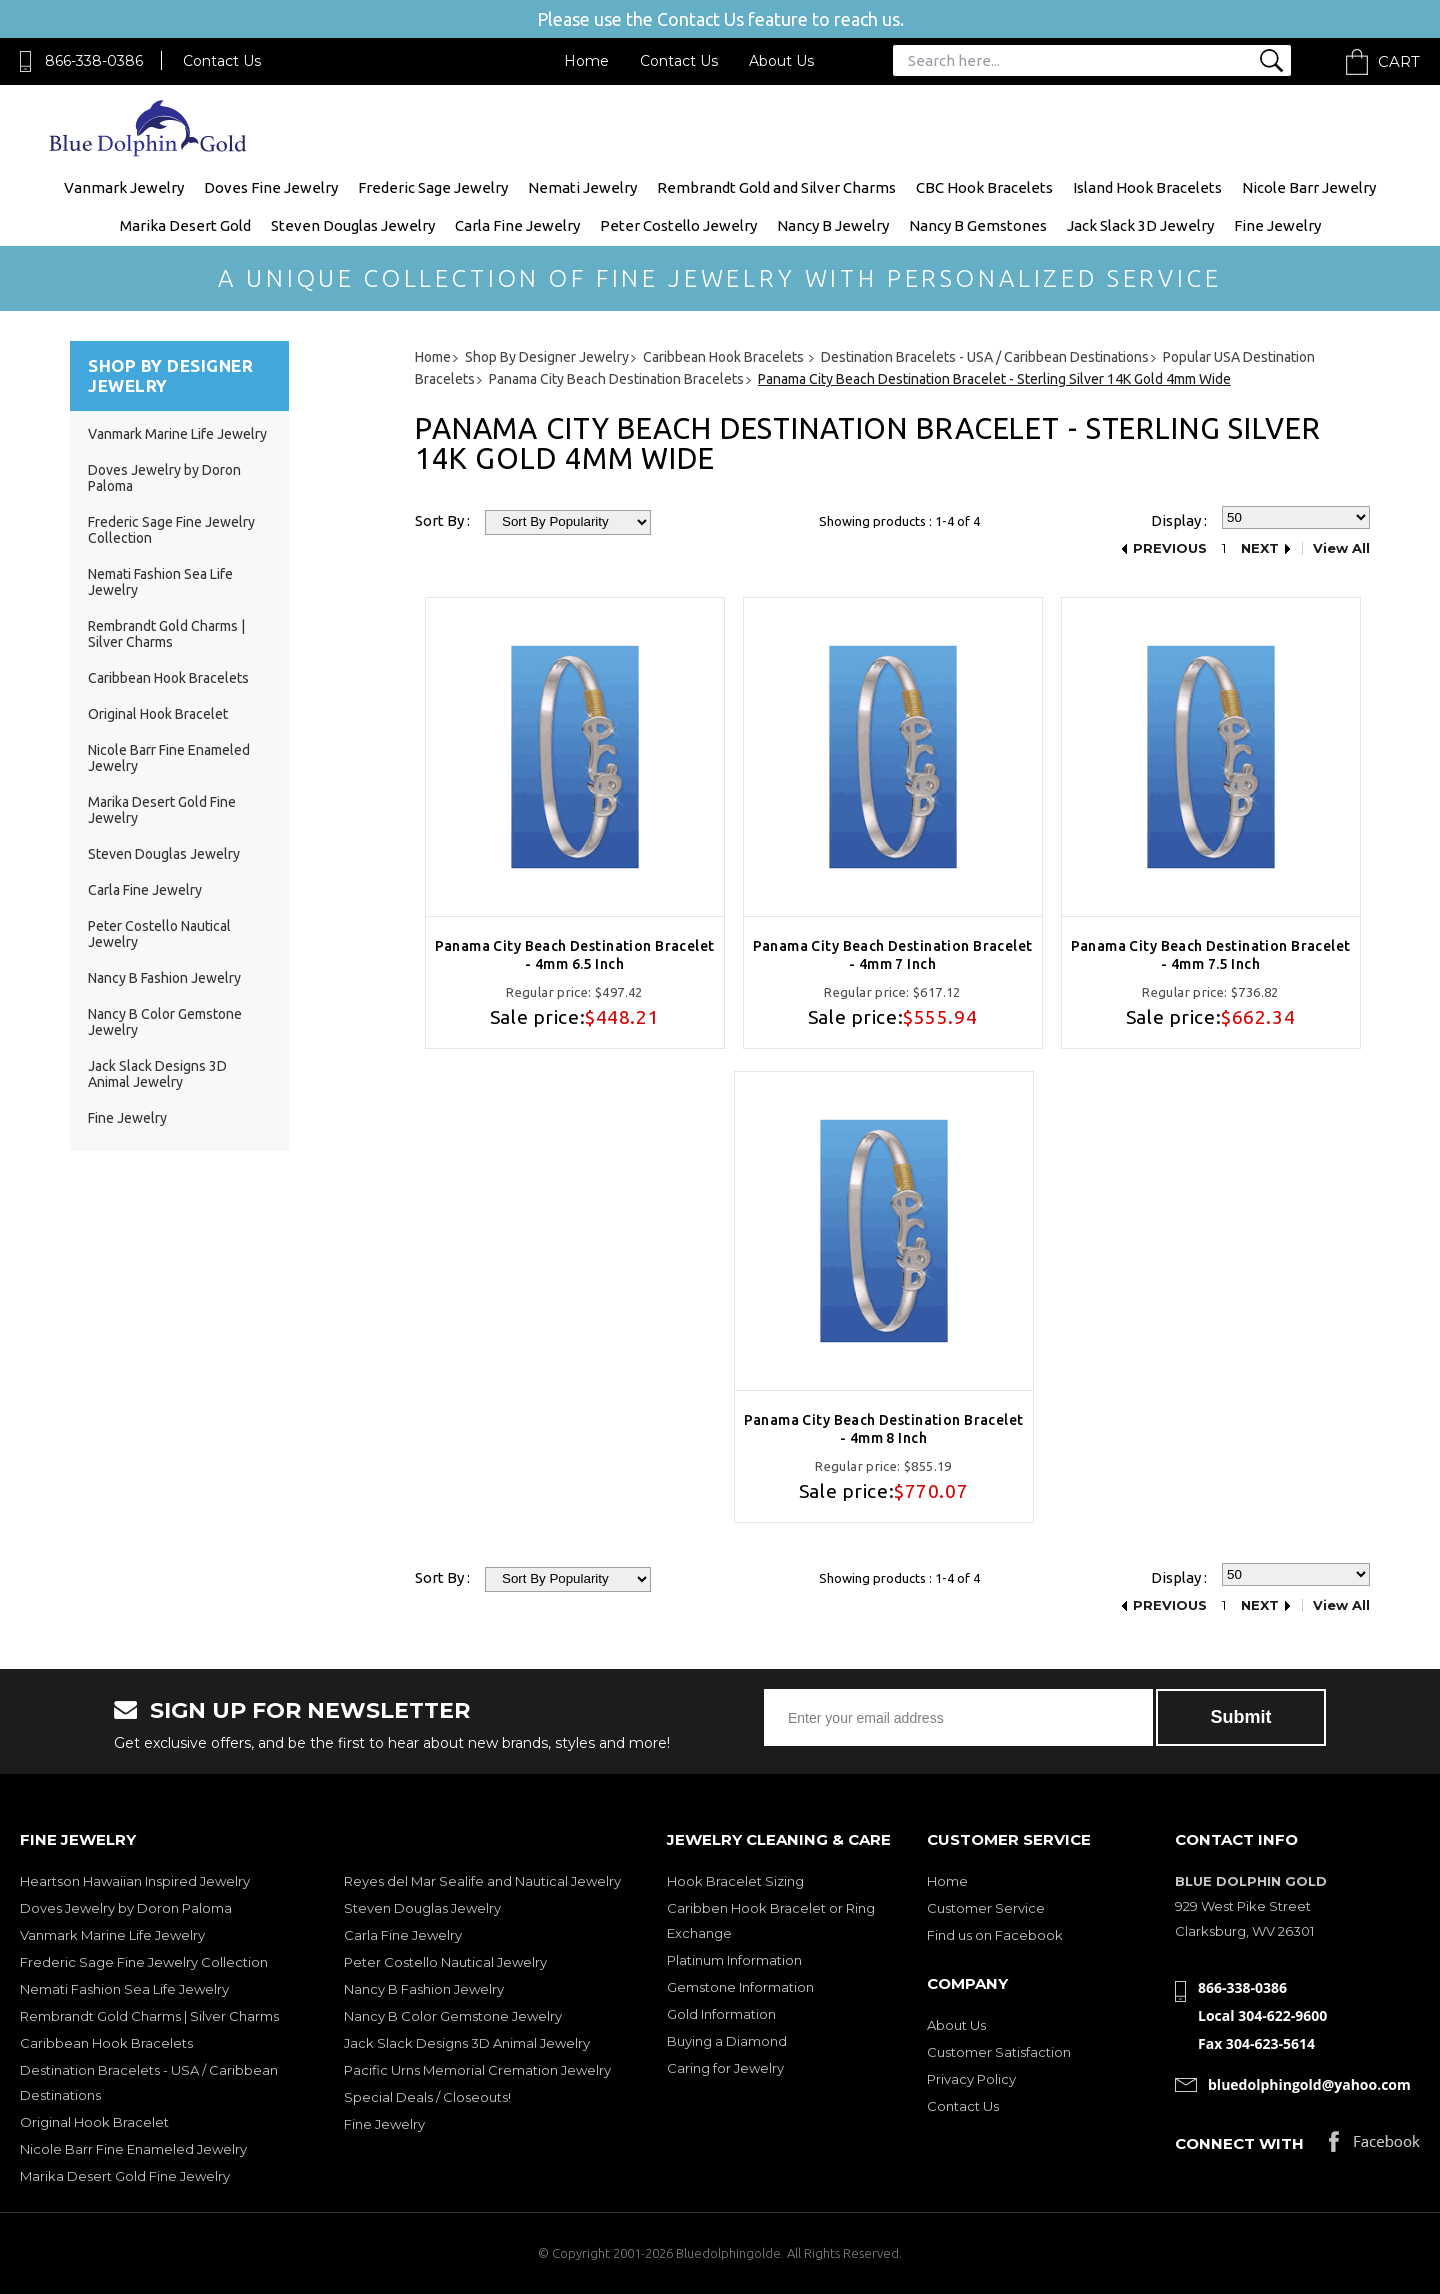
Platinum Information (734, 1960)
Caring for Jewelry (725, 2068)
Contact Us (222, 61)
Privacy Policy (971, 2079)
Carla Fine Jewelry (517, 225)
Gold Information (721, 2014)
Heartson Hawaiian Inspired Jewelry (135, 1881)
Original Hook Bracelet (158, 714)
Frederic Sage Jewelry (433, 187)
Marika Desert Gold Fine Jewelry (125, 2176)
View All (1341, 548)
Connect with (1239, 2143)
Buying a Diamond (727, 2041)
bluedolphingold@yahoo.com (1309, 2084)
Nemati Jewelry (582, 187)
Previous (1170, 548)
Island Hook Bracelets (1147, 187)
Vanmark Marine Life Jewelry (177, 434)
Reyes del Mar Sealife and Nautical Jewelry (482, 1881)
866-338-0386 (94, 61)
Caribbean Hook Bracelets (168, 678)
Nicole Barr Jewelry (1309, 187)
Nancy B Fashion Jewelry (164, 978)
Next (1260, 548)
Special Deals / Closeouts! (427, 2097)
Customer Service (986, 1908)
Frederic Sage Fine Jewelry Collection (144, 1962)
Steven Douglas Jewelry (353, 225)
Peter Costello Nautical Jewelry (445, 1962)
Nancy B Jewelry (833, 225)
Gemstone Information (740, 1987)
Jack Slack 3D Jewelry (1140, 225)
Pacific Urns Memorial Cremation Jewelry (477, 2070)
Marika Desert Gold (185, 225)
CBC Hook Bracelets (984, 187)
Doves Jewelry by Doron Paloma (126, 1908)
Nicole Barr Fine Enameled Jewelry (133, 2149)
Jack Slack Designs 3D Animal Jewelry (157, 1074)
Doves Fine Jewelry (271, 187)
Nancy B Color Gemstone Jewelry (453, 2016)
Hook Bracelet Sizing (735, 1881)
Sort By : (442, 520)
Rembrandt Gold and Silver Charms (776, 187)
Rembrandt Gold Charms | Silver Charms (166, 634)
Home (586, 61)
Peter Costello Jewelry (678, 225)
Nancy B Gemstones (978, 225)
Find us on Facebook (995, 1935)
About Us (781, 61)
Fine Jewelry (1277, 225)
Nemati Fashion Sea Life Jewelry (124, 1989)
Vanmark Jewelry (124, 187)
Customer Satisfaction (999, 2052)
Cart (1399, 61)
